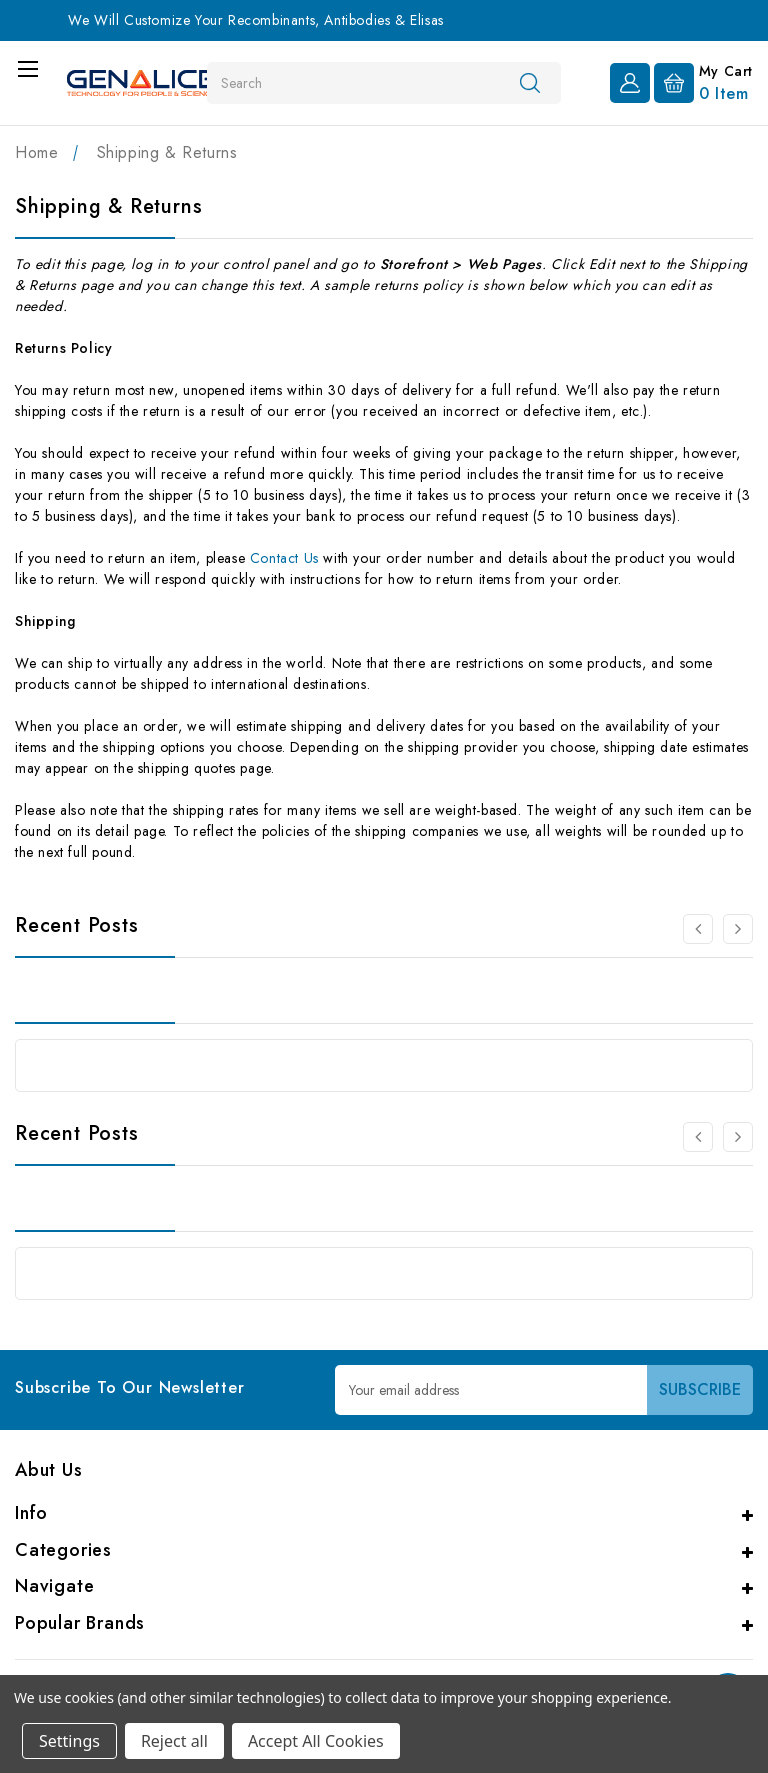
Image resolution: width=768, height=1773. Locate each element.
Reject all (174, 1741)
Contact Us (284, 558)
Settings (69, 1741)
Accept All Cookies (316, 1741)
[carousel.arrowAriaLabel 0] (698, 929)
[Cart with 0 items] (703, 81)
